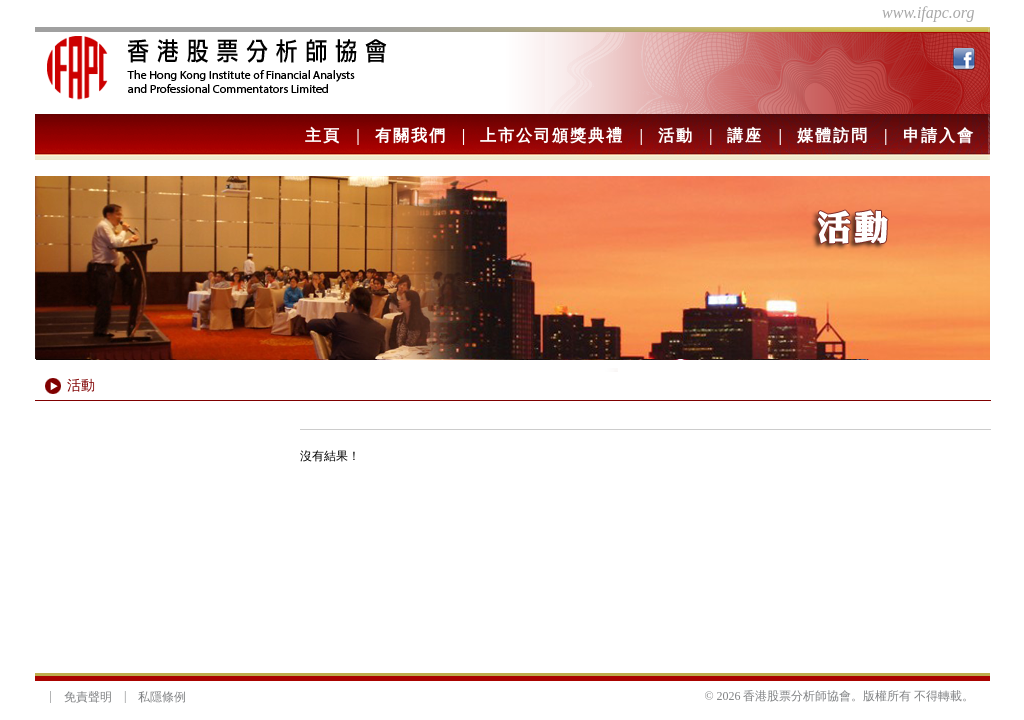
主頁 (323, 135)
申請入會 (939, 135)
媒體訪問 (833, 135)
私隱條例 (162, 697)
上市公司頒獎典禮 (552, 135)
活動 (676, 135)
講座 (745, 135)
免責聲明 (88, 697)
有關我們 (411, 135)
